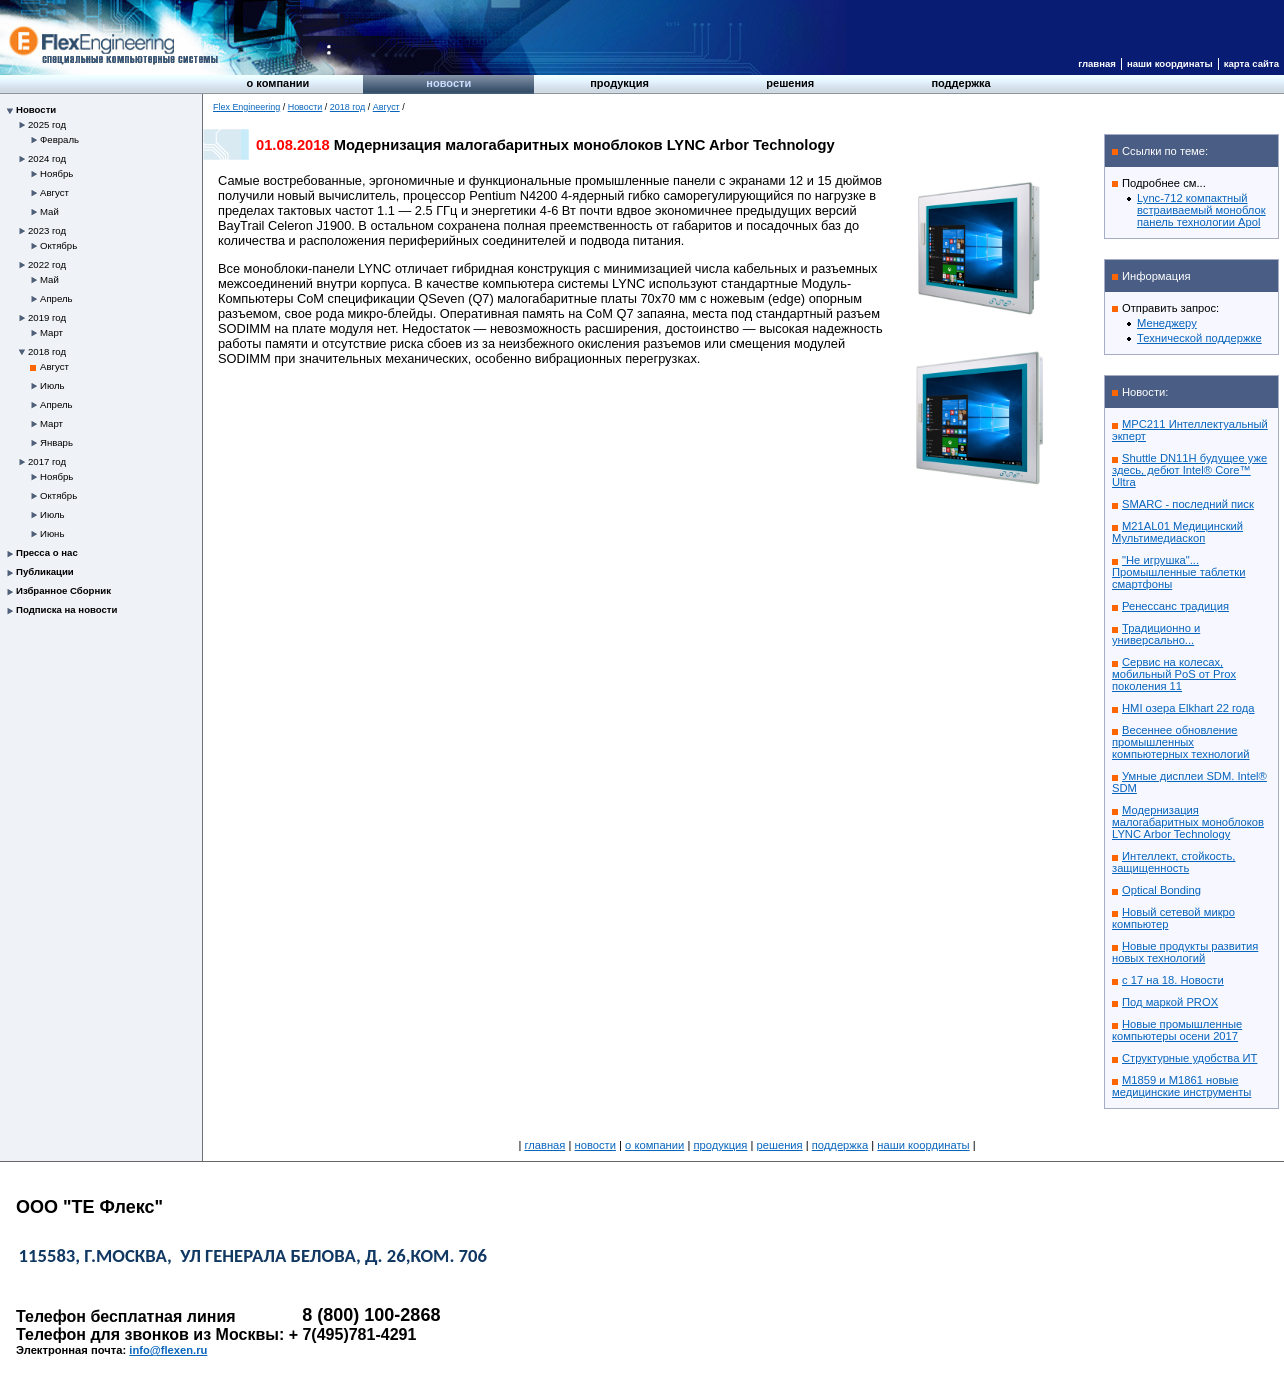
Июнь (52, 533)
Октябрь (58, 245)
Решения (790, 83)
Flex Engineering (246, 107)
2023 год (47, 230)
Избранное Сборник (63, 590)
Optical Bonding (1161, 890)
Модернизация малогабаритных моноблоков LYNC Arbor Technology (1188, 822)
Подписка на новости (66, 609)
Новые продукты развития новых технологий (1185, 952)
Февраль (59, 139)
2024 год (47, 158)
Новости (448, 83)
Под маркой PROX (1170, 1002)
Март (51, 332)
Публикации (45, 571)
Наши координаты (1170, 63)
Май (49, 211)
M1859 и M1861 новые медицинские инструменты (1181, 1086)
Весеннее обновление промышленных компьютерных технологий (1181, 742)
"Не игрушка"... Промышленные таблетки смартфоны (1178, 572)
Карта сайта (1251, 63)
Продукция (619, 83)
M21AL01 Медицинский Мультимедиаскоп (1177, 532)
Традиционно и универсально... (1156, 634)
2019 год (47, 317)
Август (54, 192)
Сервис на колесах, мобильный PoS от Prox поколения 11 (1174, 674)
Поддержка (960, 83)
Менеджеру (1167, 323)
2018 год (47, 351)
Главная (1097, 63)
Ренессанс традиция (1175, 606)
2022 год (47, 264)
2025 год (47, 124)
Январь (56, 442)
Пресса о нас (47, 552)
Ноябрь (56, 173)
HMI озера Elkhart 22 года (1188, 708)
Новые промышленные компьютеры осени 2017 (1177, 1030)
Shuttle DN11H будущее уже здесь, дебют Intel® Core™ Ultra (1189, 470)
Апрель (56, 298)
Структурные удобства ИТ (1189, 1058)
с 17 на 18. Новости (1173, 980)
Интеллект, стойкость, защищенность (1173, 862)
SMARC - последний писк (1188, 504)
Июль (52, 385)
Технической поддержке (1199, 338)
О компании (278, 83)
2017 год (47, 461)
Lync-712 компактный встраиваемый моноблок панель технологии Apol (1201, 210)
